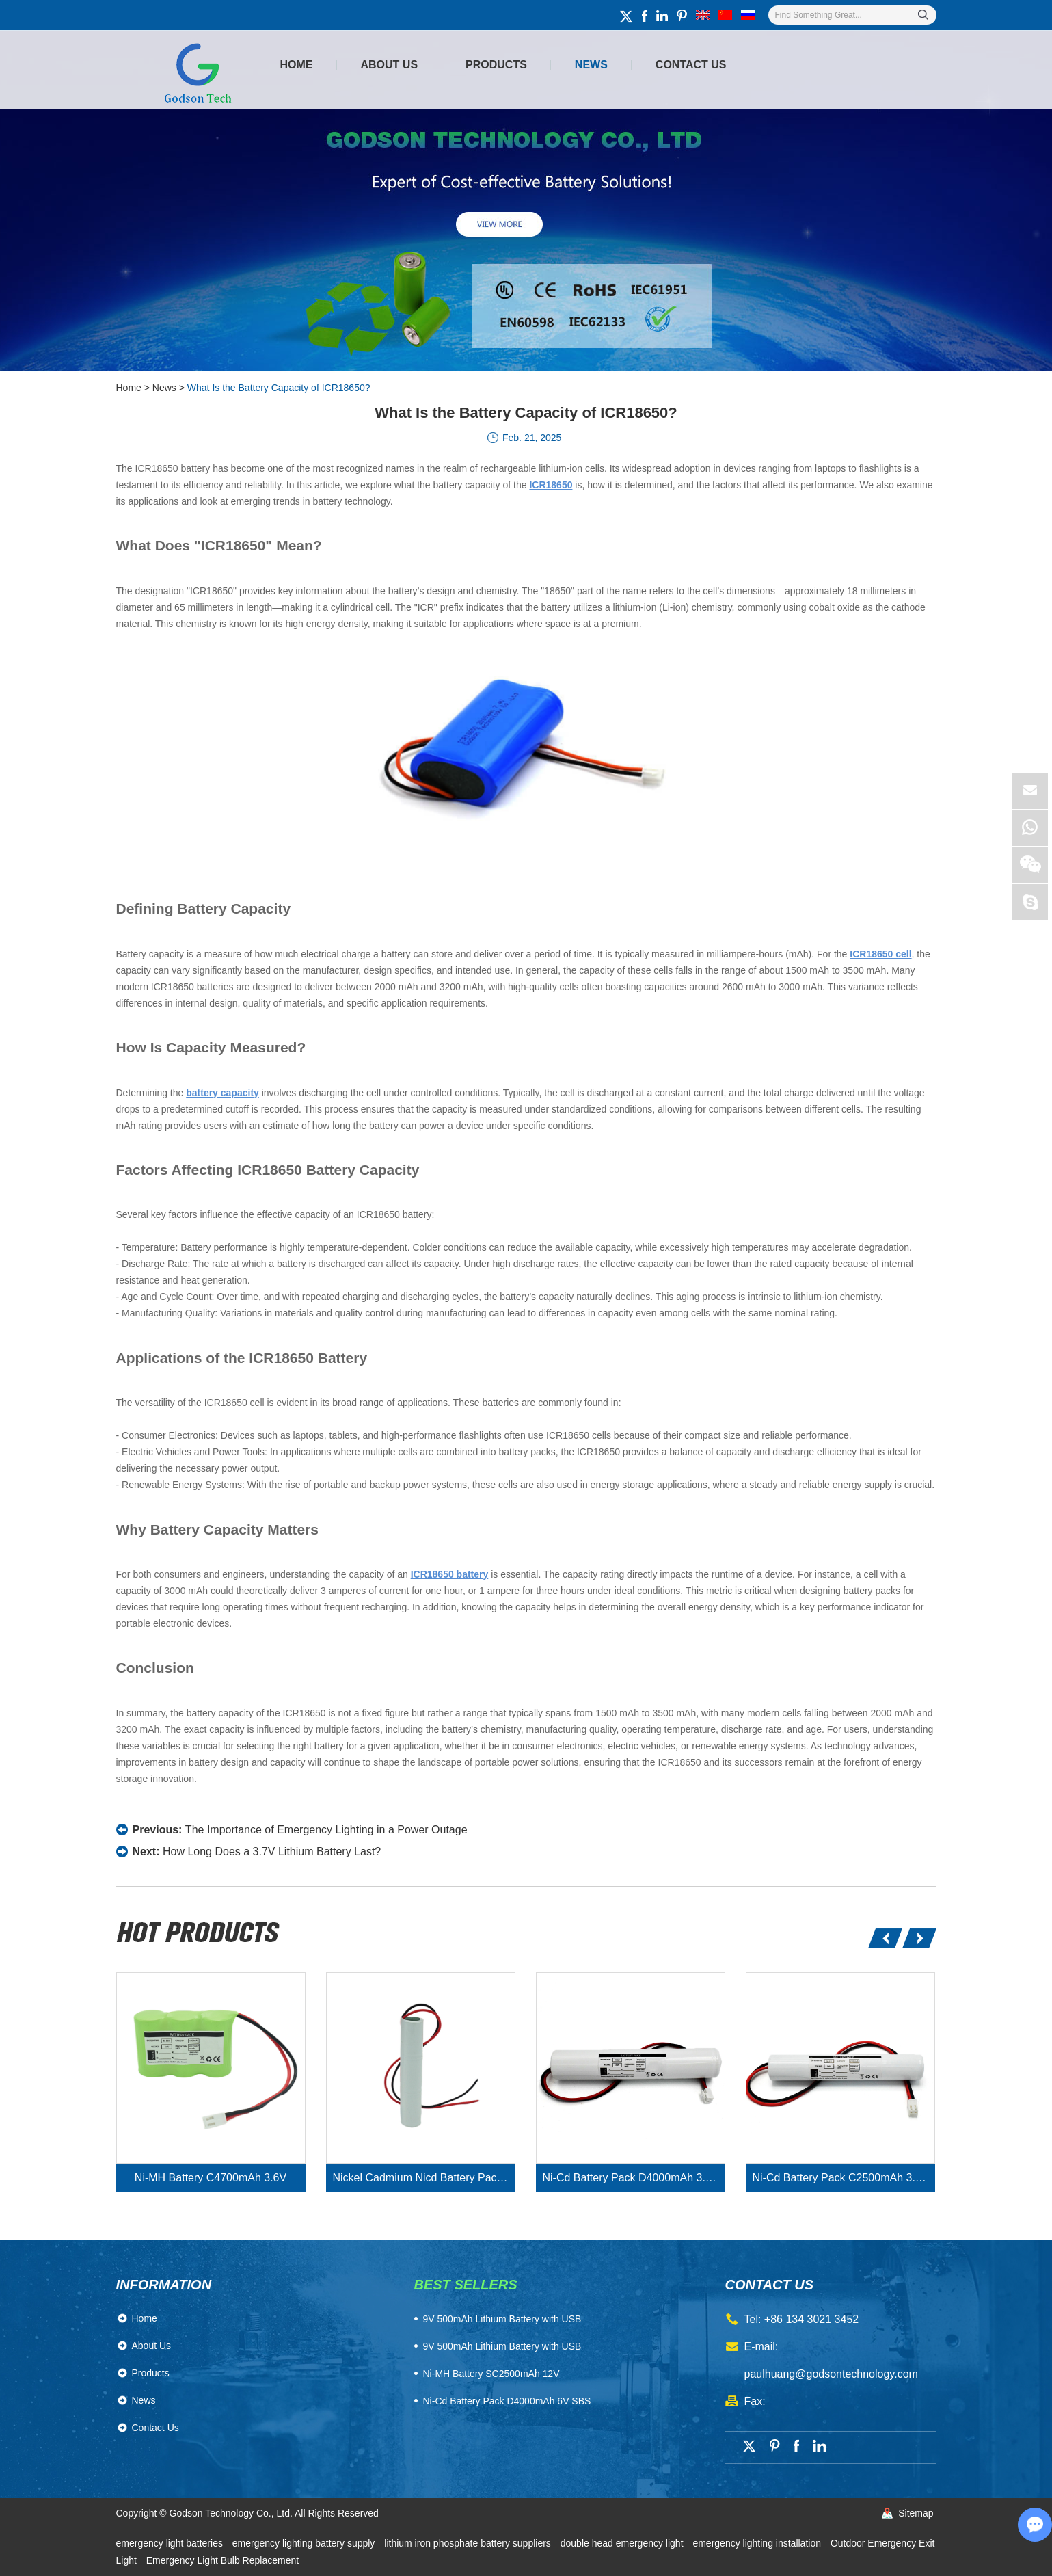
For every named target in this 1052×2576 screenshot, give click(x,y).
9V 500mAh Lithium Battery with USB (502, 2346)
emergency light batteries (171, 2543)
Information (164, 2284)
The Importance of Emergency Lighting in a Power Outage (326, 1829)
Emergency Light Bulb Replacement (222, 2560)
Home (296, 64)
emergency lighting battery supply (304, 2543)
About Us (389, 64)
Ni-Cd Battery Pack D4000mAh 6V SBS (507, 2400)
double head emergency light (623, 2543)
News (591, 64)
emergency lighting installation (757, 2543)
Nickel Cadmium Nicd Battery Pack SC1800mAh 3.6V (424, 2177)
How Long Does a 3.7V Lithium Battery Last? (272, 1851)
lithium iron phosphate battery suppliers (468, 2543)
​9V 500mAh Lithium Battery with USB (502, 2318)
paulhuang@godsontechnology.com (831, 2374)
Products (496, 64)
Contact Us (691, 64)
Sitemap (915, 2513)
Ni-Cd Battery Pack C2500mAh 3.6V (841, 2177)
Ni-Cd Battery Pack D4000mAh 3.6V (631, 2177)
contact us (769, 2284)
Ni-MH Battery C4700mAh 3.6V (210, 2177)
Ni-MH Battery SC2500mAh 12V (491, 2373)
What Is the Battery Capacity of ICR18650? (278, 387)
